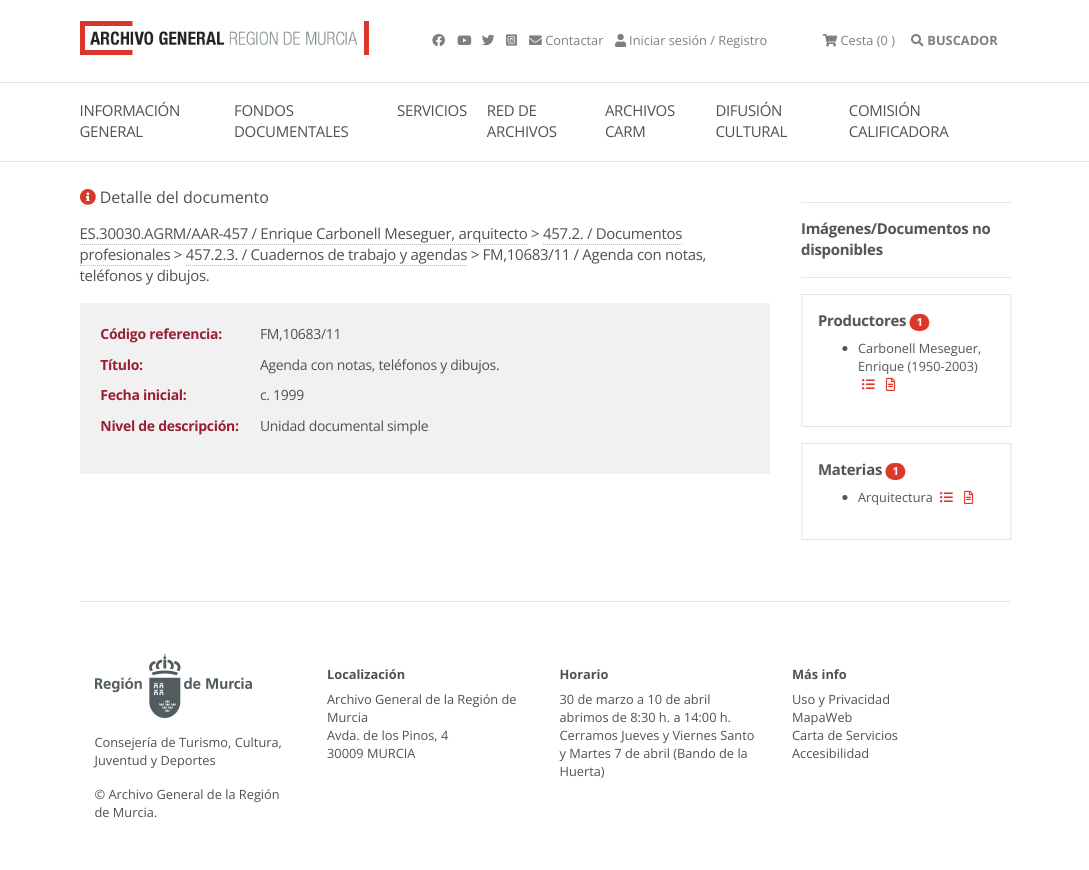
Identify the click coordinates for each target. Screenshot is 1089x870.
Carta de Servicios (845, 735)
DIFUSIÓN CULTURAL (751, 121)
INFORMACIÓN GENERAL (130, 121)
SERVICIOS (432, 111)
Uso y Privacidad (841, 699)
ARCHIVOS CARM (640, 121)
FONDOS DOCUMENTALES (291, 121)
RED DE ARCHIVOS (522, 121)
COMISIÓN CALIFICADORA (899, 121)
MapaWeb (822, 717)
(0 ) (859, 40)
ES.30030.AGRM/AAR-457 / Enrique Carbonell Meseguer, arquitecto (304, 234)
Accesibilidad (830, 753)
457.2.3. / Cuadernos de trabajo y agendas (326, 255)
